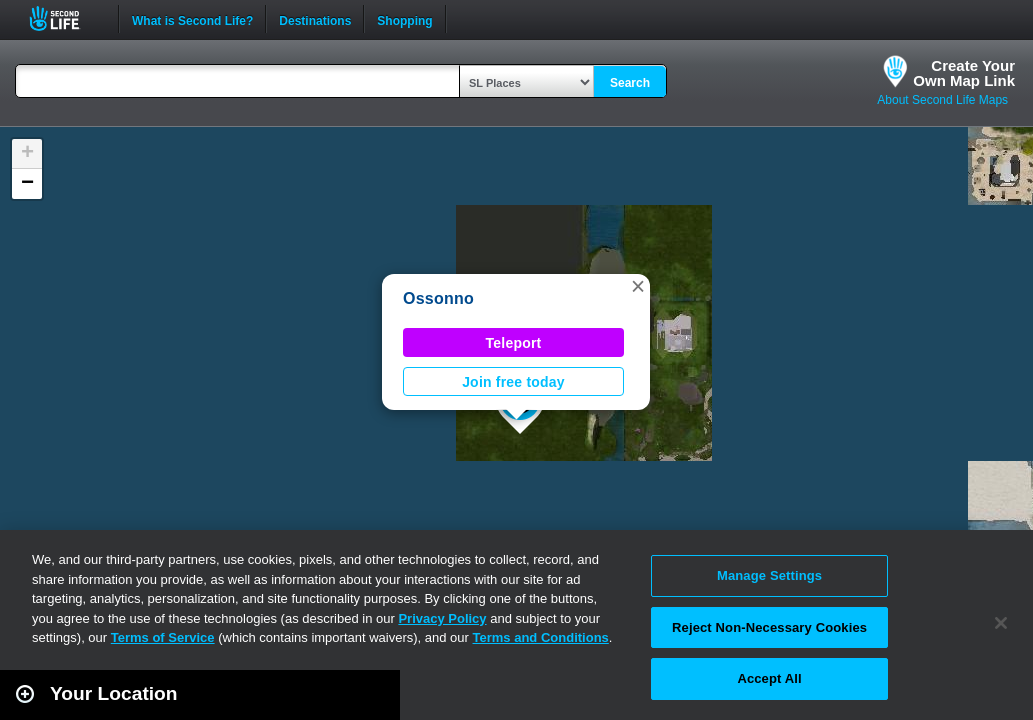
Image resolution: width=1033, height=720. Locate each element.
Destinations (315, 19)
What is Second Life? (192, 19)
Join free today (513, 382)
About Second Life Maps (942, 100)
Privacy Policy (442, 618)
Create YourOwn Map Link (964, 73)
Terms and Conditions (541, 637)
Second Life (65, 18)
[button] (638, 286)
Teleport (514, 343)
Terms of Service (163, 637)
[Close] (1001, 623)
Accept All (769, 678)
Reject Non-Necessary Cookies (769, 627)
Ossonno (438, 298)
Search (630, 83)
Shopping (404, 19)
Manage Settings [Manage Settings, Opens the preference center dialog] (769, 575)
